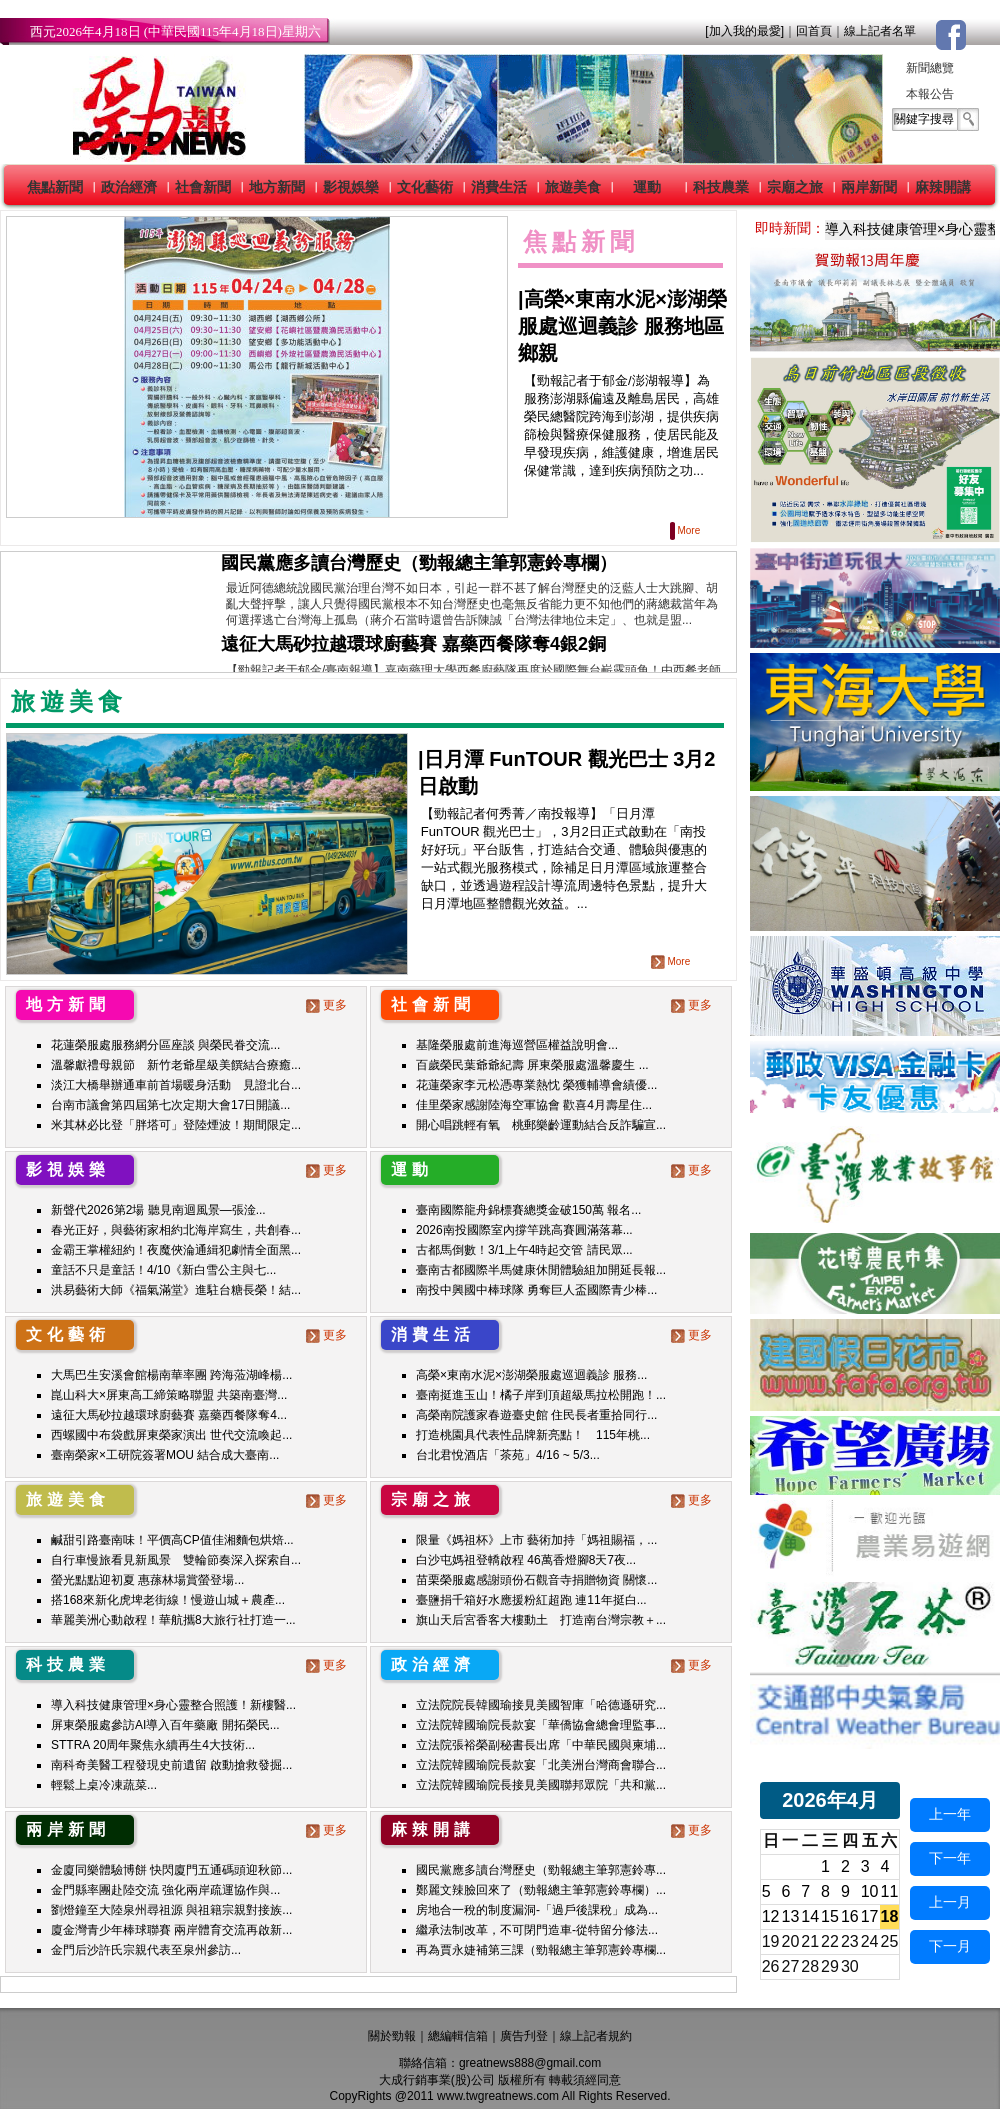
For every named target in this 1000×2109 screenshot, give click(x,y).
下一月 (950, 1946)
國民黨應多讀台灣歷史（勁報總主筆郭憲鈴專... (541, 1870)
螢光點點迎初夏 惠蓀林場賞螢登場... (147, 1580)
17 (870, 1916)
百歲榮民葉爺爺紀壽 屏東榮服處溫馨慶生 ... (532, 1065)
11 (890, 1891)
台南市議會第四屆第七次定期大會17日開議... (170, 1105)
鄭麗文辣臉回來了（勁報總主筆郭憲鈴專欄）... (541, 1890)
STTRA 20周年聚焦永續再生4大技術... (153, 1745)
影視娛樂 (351, 187)
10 (870, 1891)
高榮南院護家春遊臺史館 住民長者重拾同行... (536, 1415)
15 (830, 1916)
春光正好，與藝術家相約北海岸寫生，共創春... (176, 1230)
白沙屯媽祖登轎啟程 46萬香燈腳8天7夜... (526, 1560)
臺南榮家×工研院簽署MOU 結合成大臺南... (165, 1455)
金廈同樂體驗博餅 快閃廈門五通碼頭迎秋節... (171, 1870)
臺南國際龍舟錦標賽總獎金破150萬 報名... (528, 1210)
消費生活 (499, 187)
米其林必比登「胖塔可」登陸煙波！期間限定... (176, 1125)
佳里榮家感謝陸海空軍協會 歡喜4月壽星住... (534, 1105)
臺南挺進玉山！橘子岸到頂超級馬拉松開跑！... (541, 1395)
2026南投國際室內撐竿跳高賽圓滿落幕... (524, 1230)
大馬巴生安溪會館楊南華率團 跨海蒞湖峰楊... (171, 1375)
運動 (647, 187)
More (686, 530)
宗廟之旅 (795, 187)
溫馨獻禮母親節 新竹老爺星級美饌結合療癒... (176, 1065)
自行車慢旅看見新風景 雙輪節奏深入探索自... (176, 1560)
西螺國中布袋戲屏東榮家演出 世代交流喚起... (171, 1435)
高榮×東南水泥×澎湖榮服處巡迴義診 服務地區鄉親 (622, 326)
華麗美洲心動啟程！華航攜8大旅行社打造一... (173, 1620)
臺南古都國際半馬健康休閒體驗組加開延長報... (541, 1270)
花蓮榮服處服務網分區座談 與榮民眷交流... (165, 1045)
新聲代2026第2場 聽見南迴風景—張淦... (158, 1210)
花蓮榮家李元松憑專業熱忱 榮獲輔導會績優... (536, 1085)
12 (771, 1916)
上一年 (950, 1814)
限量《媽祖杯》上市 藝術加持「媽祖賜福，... (536, 1540)
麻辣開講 (943, 187)
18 (890, 1916)
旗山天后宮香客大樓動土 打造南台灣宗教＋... (541, 1620)
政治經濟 (129, 187)
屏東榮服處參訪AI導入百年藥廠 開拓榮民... (165, 1725)
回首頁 (814, 31)
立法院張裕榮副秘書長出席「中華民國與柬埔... (541, 1745)
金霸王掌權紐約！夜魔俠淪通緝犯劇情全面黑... (176, 1250)
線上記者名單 (880, 31)
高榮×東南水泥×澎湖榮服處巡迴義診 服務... (531, 1375)
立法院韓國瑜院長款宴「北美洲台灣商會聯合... (541, 1765)
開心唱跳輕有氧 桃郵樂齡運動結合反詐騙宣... (541, 1125)
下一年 (950, 1858)
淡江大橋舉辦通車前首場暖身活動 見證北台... (176, 1085)
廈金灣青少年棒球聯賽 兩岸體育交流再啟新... (171, 1930)
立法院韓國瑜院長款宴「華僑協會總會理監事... (541, 1725)
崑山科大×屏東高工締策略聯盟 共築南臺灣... (169, 1395)
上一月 (950, 1902)
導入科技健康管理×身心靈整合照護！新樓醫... (173, 1705)
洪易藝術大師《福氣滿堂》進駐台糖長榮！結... (176, 1290)
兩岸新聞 (869, 187)
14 (810, 1916)
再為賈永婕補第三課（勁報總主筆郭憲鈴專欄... (541, 1950)
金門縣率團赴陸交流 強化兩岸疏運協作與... (165, 1890)
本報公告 (930, 94)
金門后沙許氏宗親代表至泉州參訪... (146, 1950)
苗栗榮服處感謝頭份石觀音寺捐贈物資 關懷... (536, 1580)
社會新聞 (203, 187)
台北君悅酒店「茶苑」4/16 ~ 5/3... (508, 1455)
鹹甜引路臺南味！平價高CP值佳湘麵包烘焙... (172, 1540)
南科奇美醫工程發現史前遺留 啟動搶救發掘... (171, 1765)
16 (850, 1916)
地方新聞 (277, 187)
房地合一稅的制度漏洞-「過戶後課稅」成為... (537, 1910)
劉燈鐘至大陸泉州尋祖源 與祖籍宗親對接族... (171, 1910)
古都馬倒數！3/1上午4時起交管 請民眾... (524, 1250)
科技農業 (721, 187)
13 (791, 1916)
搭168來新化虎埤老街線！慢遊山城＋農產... (168, 1600)
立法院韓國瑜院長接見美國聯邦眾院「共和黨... (541, 1785)
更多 (328, 1005)
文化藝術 (425, 187)
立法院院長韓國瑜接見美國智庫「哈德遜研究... (541, 1705)
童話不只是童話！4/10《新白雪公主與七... (163, 1270)
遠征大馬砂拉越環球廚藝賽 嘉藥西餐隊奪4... (169, 1415)
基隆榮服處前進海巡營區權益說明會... (517, 1045)
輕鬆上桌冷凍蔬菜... (104, 1785)
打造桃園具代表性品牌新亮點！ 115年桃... (533, 1435)
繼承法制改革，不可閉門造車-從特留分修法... (537, 1930)
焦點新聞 (55, 187)
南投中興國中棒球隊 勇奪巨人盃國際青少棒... (536, 1290)
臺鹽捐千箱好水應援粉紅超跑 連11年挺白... (531, 1600)
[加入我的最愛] (744, 31)
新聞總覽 (930, 68)
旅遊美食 (573, 187)
